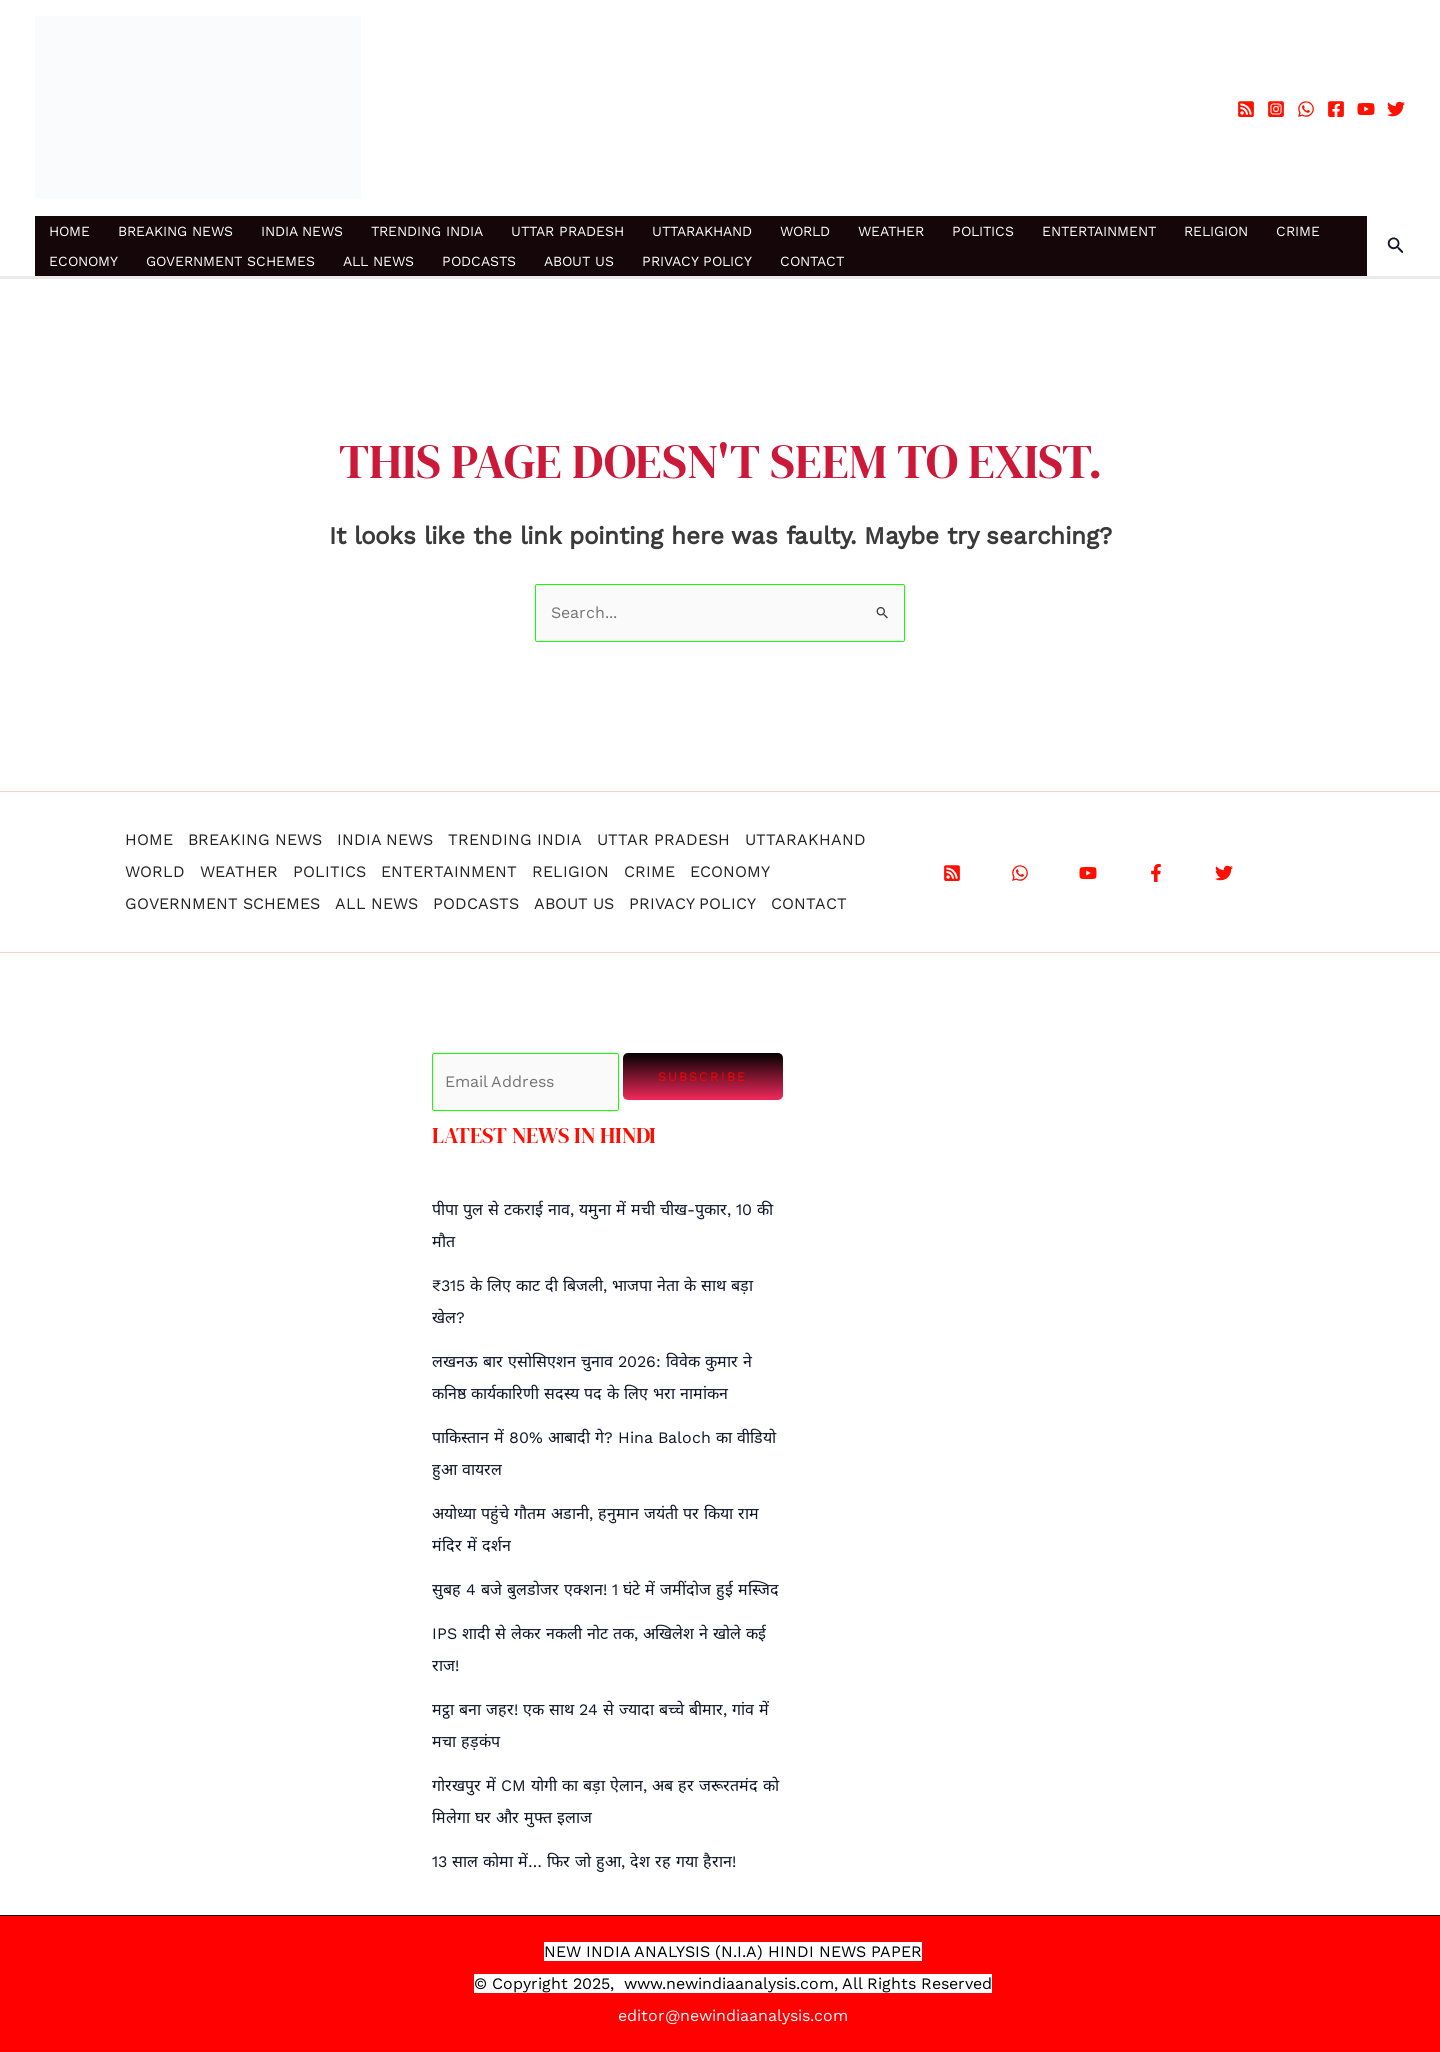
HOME (69, 231)
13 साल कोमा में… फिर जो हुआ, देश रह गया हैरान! (584, 1861)
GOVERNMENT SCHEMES (230, 261)
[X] (1224, 873)
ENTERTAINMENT (1099, 231)
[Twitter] (1396, 109)
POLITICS (983, 231)
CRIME (1298, 231)
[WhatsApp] (1306, 109)
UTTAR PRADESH (567, 231)
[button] (1396, 245)
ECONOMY (83, 261)
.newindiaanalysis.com (748, 1983)
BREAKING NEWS (175, 231)
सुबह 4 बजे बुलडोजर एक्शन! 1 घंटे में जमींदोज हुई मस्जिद (605, 1589)
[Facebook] (1336, 109)
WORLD (805, 231)
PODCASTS (479, 261)
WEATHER (891, 231)
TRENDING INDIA (427, 231)
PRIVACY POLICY (697, 261)
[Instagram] (1276, 109)
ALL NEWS (378, 261)
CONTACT (812, 261)
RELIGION (1216, 231)
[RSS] (1246, 109)
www (643, 1983)
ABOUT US (579, 261)
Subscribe (702, 1076)
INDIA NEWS (302, 231)
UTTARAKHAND (702, 231)
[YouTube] (1366, 109)
